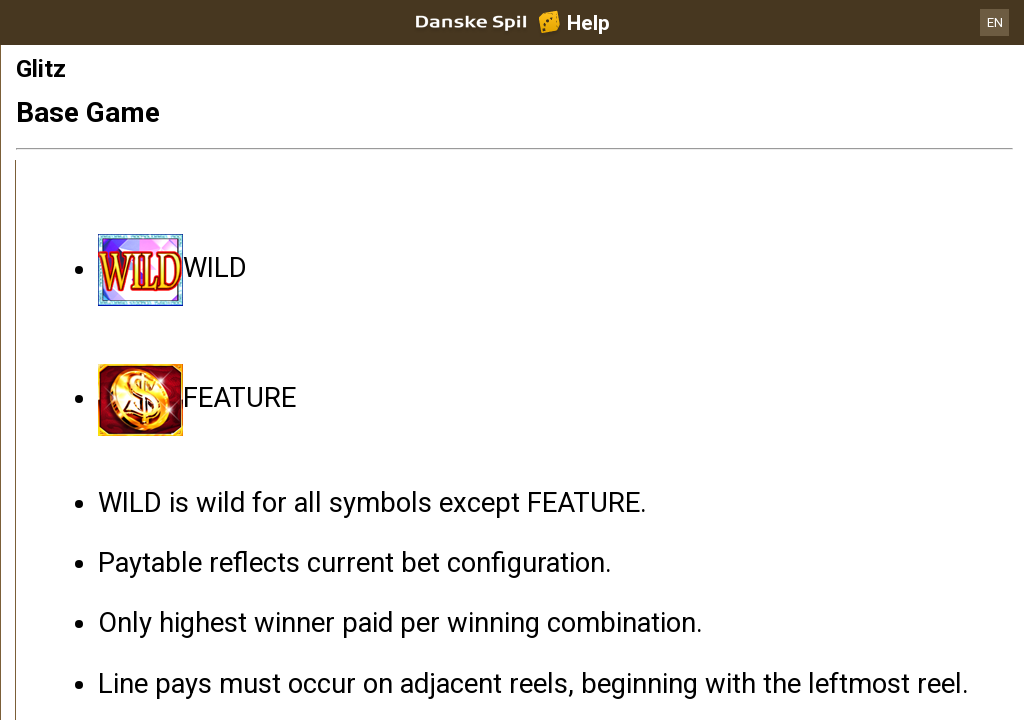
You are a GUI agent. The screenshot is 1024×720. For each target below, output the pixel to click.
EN (995, 22)
